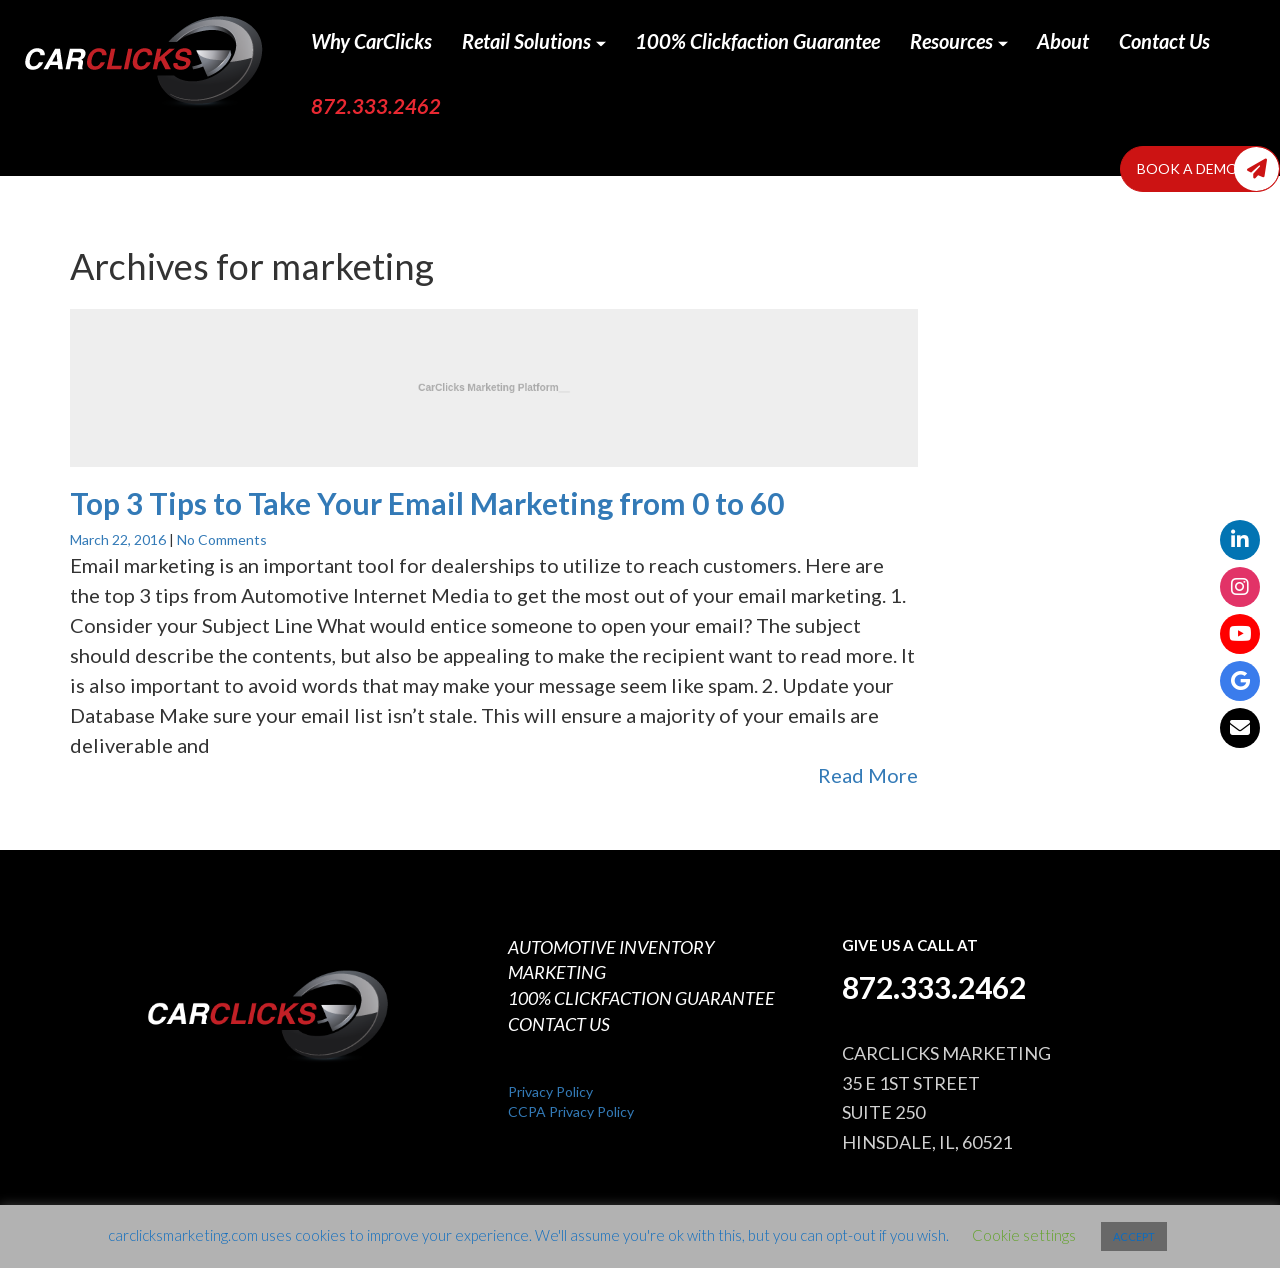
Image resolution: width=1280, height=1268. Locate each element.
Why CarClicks (371, 41)
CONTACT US (559, 1024)
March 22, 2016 (119, 539)
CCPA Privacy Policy (571, 1111)
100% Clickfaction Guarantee (757, 41)
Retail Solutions (534, 41)
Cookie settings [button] (1024, 1235)
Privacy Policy (550, 1091)
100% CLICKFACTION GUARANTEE (641, 998)
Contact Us (1164, 41)
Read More (868, 775)
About (1063, 41)
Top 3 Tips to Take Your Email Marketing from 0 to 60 (427, 503)
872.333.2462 (376, 106)
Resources (959, 41)
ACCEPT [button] (1134, 1236)
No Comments (222, 539)
